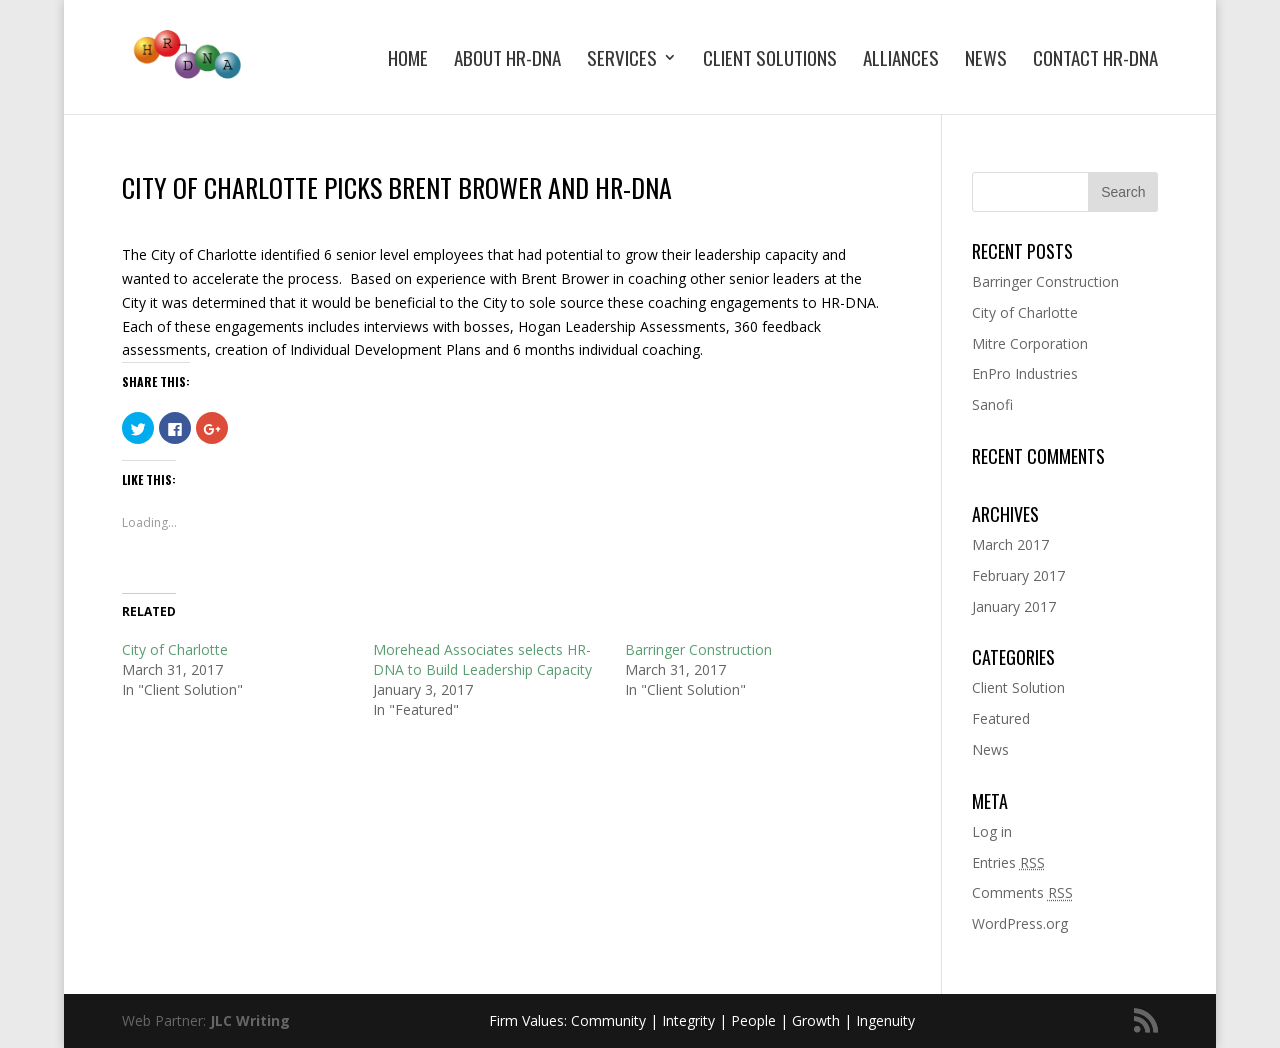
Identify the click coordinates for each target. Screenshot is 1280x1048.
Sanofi (992, 404)
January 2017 (1014, 606)
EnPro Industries (1025, 373)
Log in (992, 831)
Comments (1022, 892)
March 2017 (1010, 544)
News (986, 60)
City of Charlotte (175, 649)
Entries (1008, 862)
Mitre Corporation (1030, 343)
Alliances (901, 60)
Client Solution (1018, 687)
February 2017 (1018, 575)
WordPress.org (1020, 923)
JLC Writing (250, 1020)
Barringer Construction (698, 649)
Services (622, 60)
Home (408, 60)
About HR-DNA (507, 60)
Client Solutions (770, 60)
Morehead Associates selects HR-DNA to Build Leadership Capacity (482, 659)
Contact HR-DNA (1095, 60)
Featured (1001, 718)
